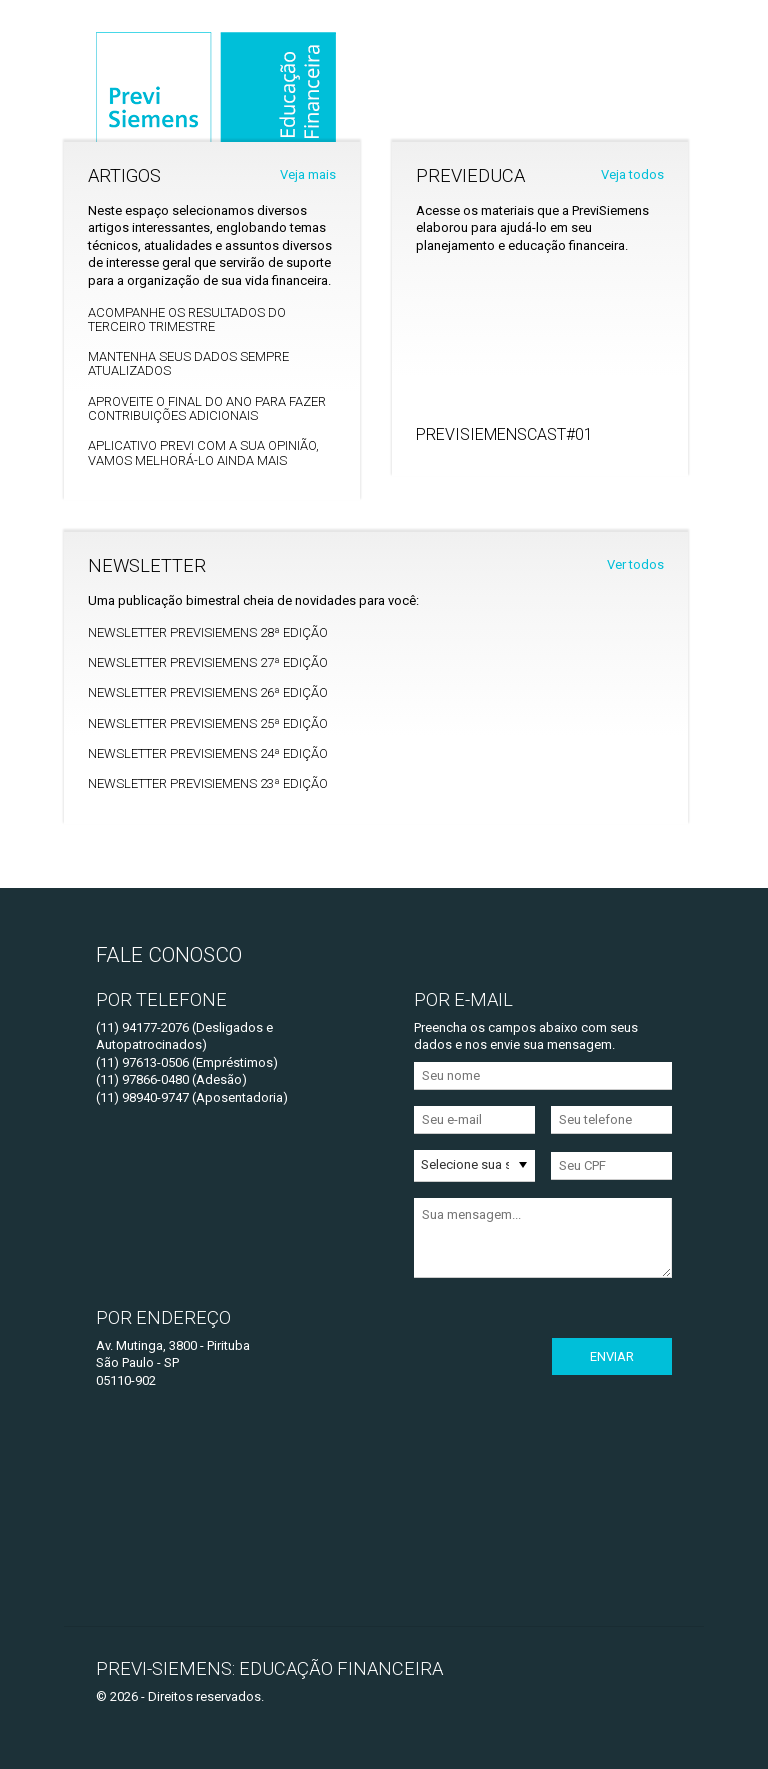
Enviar (612, 1356)
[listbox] (474, 1166)
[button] (523, 1165)
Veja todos (632, 174)
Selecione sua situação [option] (465, 1164)
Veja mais (308, 174)
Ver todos (635, 564)
